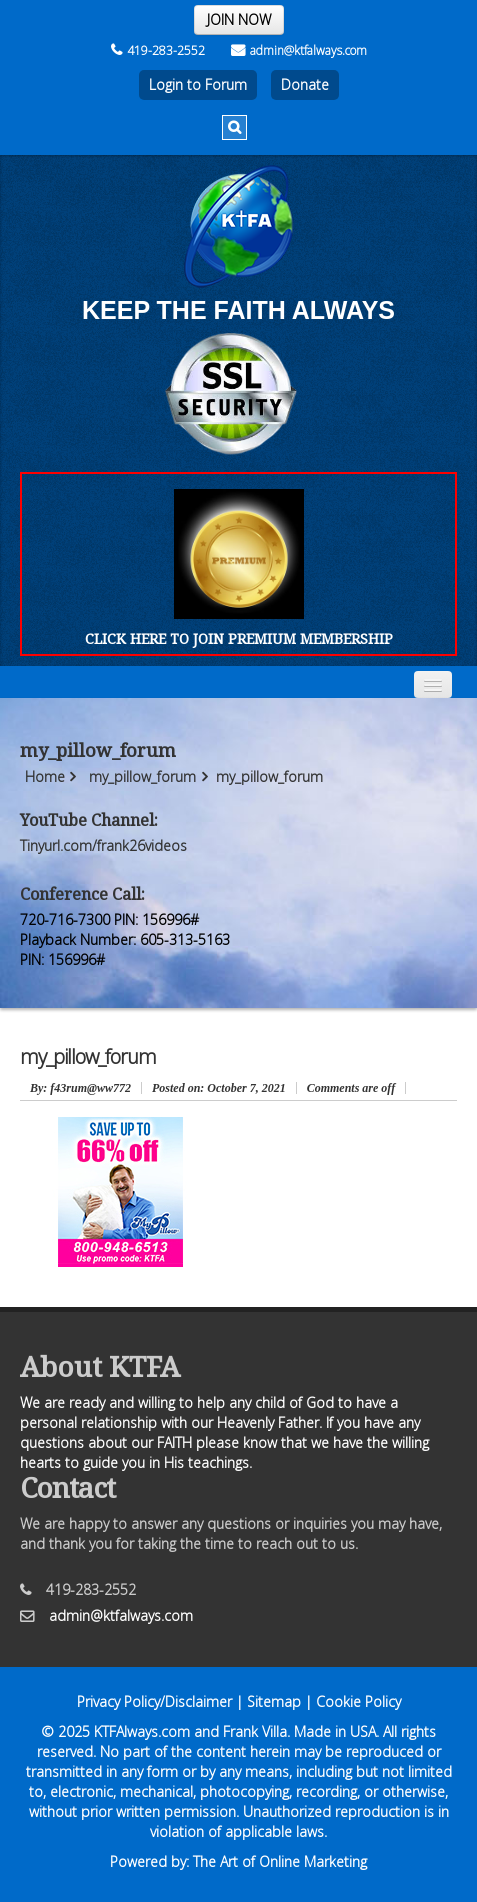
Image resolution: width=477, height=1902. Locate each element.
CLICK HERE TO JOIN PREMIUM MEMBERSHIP (239, 638)
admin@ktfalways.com (299, 50)
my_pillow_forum (142, 776)
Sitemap (274, 1701)
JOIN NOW (239, 19)
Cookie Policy (358, 1701)
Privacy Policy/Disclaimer (154, 1701)
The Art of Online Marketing (280, 1861)
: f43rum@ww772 (80, 1088)
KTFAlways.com (142, 1731)
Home (45, 776)
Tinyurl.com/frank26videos (103, 845)
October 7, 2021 (219, 1088)
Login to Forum (198, 84)
